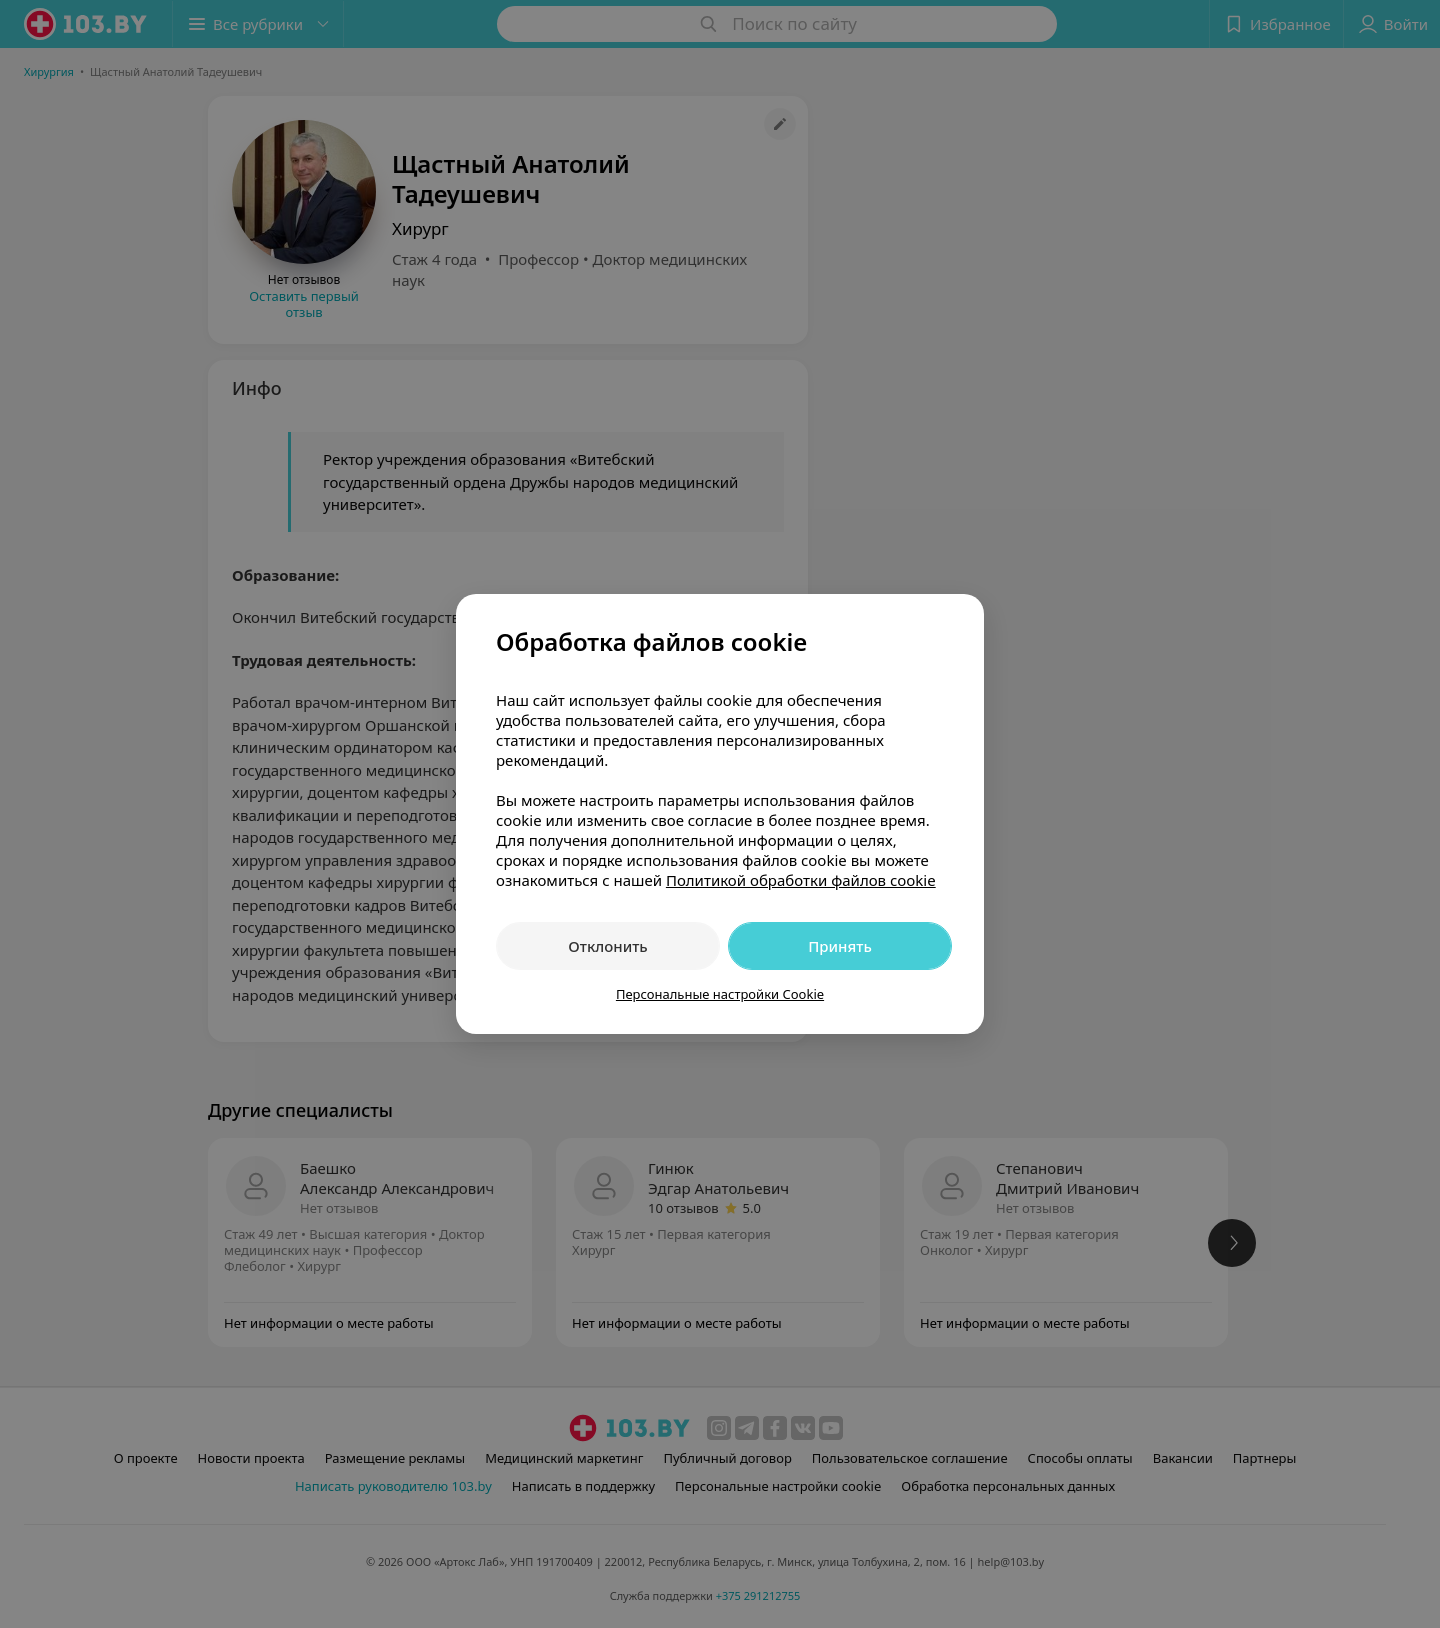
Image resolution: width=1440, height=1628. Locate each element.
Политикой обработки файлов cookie (801, 880)
